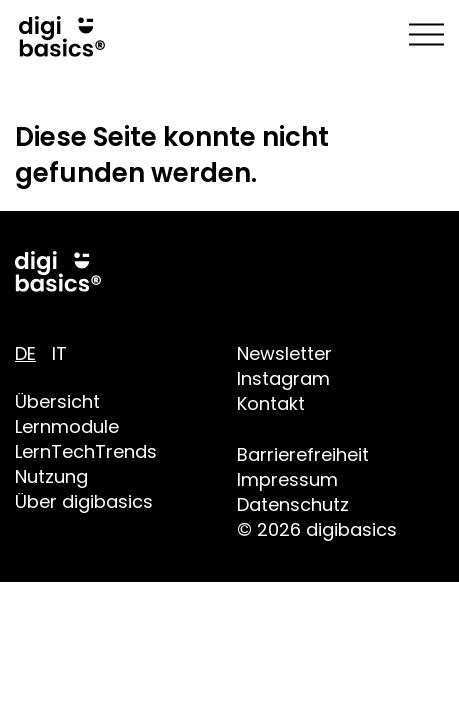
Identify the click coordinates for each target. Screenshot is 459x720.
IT (59, 353)
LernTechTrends (86, 451)
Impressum (287, 479)
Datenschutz (293, 504)
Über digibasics (84, 501)
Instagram (283, 378)
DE (25, 353)
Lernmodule (67, 426)
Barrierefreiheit (303, 454)
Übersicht (57, 401)
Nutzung (51, 476)
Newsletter (284, 353)
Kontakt (271, 403)
